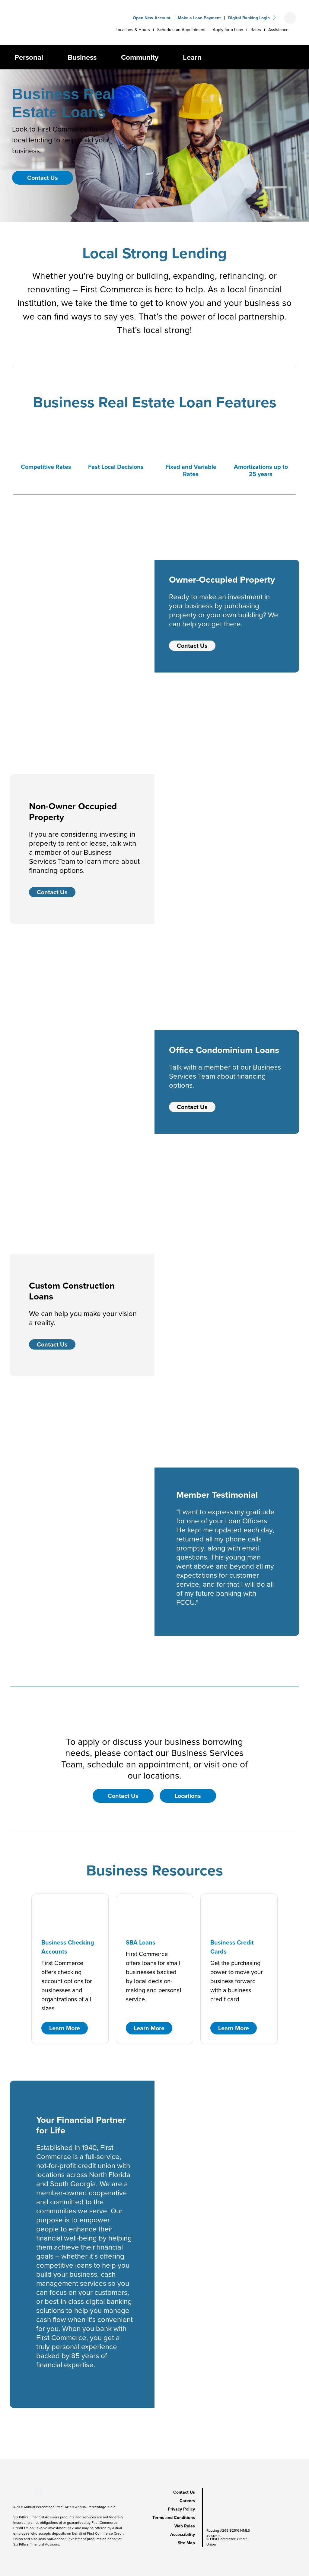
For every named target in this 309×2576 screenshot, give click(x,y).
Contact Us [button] (42, 177)
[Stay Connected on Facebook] (13, 2491)
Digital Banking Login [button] (249, 18)
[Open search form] (290, 18)
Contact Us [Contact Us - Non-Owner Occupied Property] (52, 892)
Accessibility (182, 2534)
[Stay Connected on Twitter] (38, 2491)
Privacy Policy (181, 2509)
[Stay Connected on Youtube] (18, 2491)
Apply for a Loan (228, 30)
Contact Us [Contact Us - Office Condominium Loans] (192, 1106)
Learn (192, 57)
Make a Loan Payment (199, 18)
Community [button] (139, 57)
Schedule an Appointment (181, 30)
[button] (48, 57)
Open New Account (151, 18)
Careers (187, 2501)
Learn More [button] (64, 2028)
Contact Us (184, 2492)
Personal (28, 57)
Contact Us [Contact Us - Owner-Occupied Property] (192, 645)
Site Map (186, 2543)
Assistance (278, 30)
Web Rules (184, 2526)
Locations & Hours (133, 30)
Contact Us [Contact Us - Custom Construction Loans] (52, 1344)
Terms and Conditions (173, 2517)
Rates (255, 30)
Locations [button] (188, 1795)
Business (82, 57)
